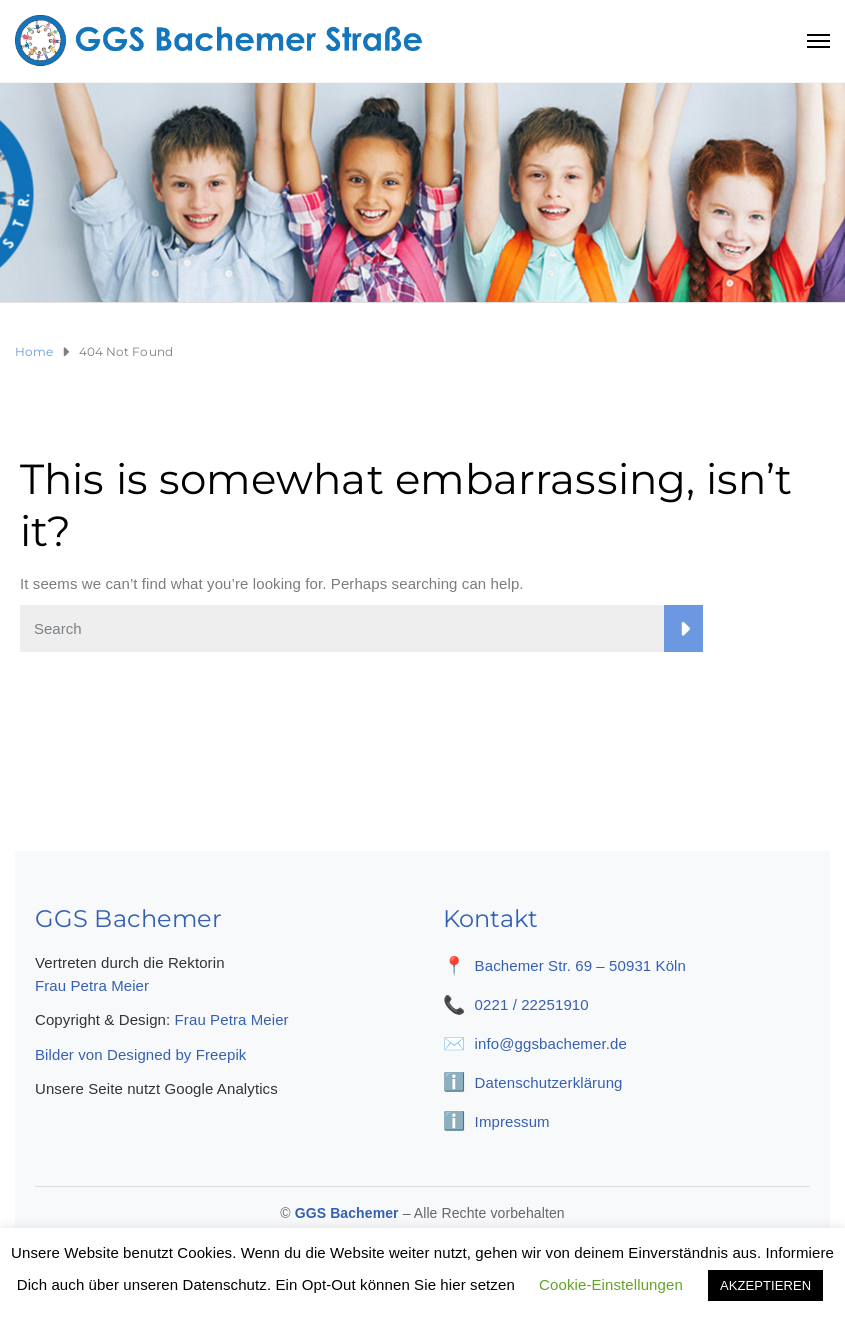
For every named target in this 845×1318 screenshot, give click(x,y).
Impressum (512, 1121)
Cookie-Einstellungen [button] (611, 1284)
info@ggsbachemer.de (551, 1043)
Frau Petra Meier (92, 985)
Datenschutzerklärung (549, 1082)
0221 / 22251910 (532, 1004)
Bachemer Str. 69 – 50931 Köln (580, 965)
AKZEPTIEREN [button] (765, 1285)
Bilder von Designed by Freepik (140, 1054)
